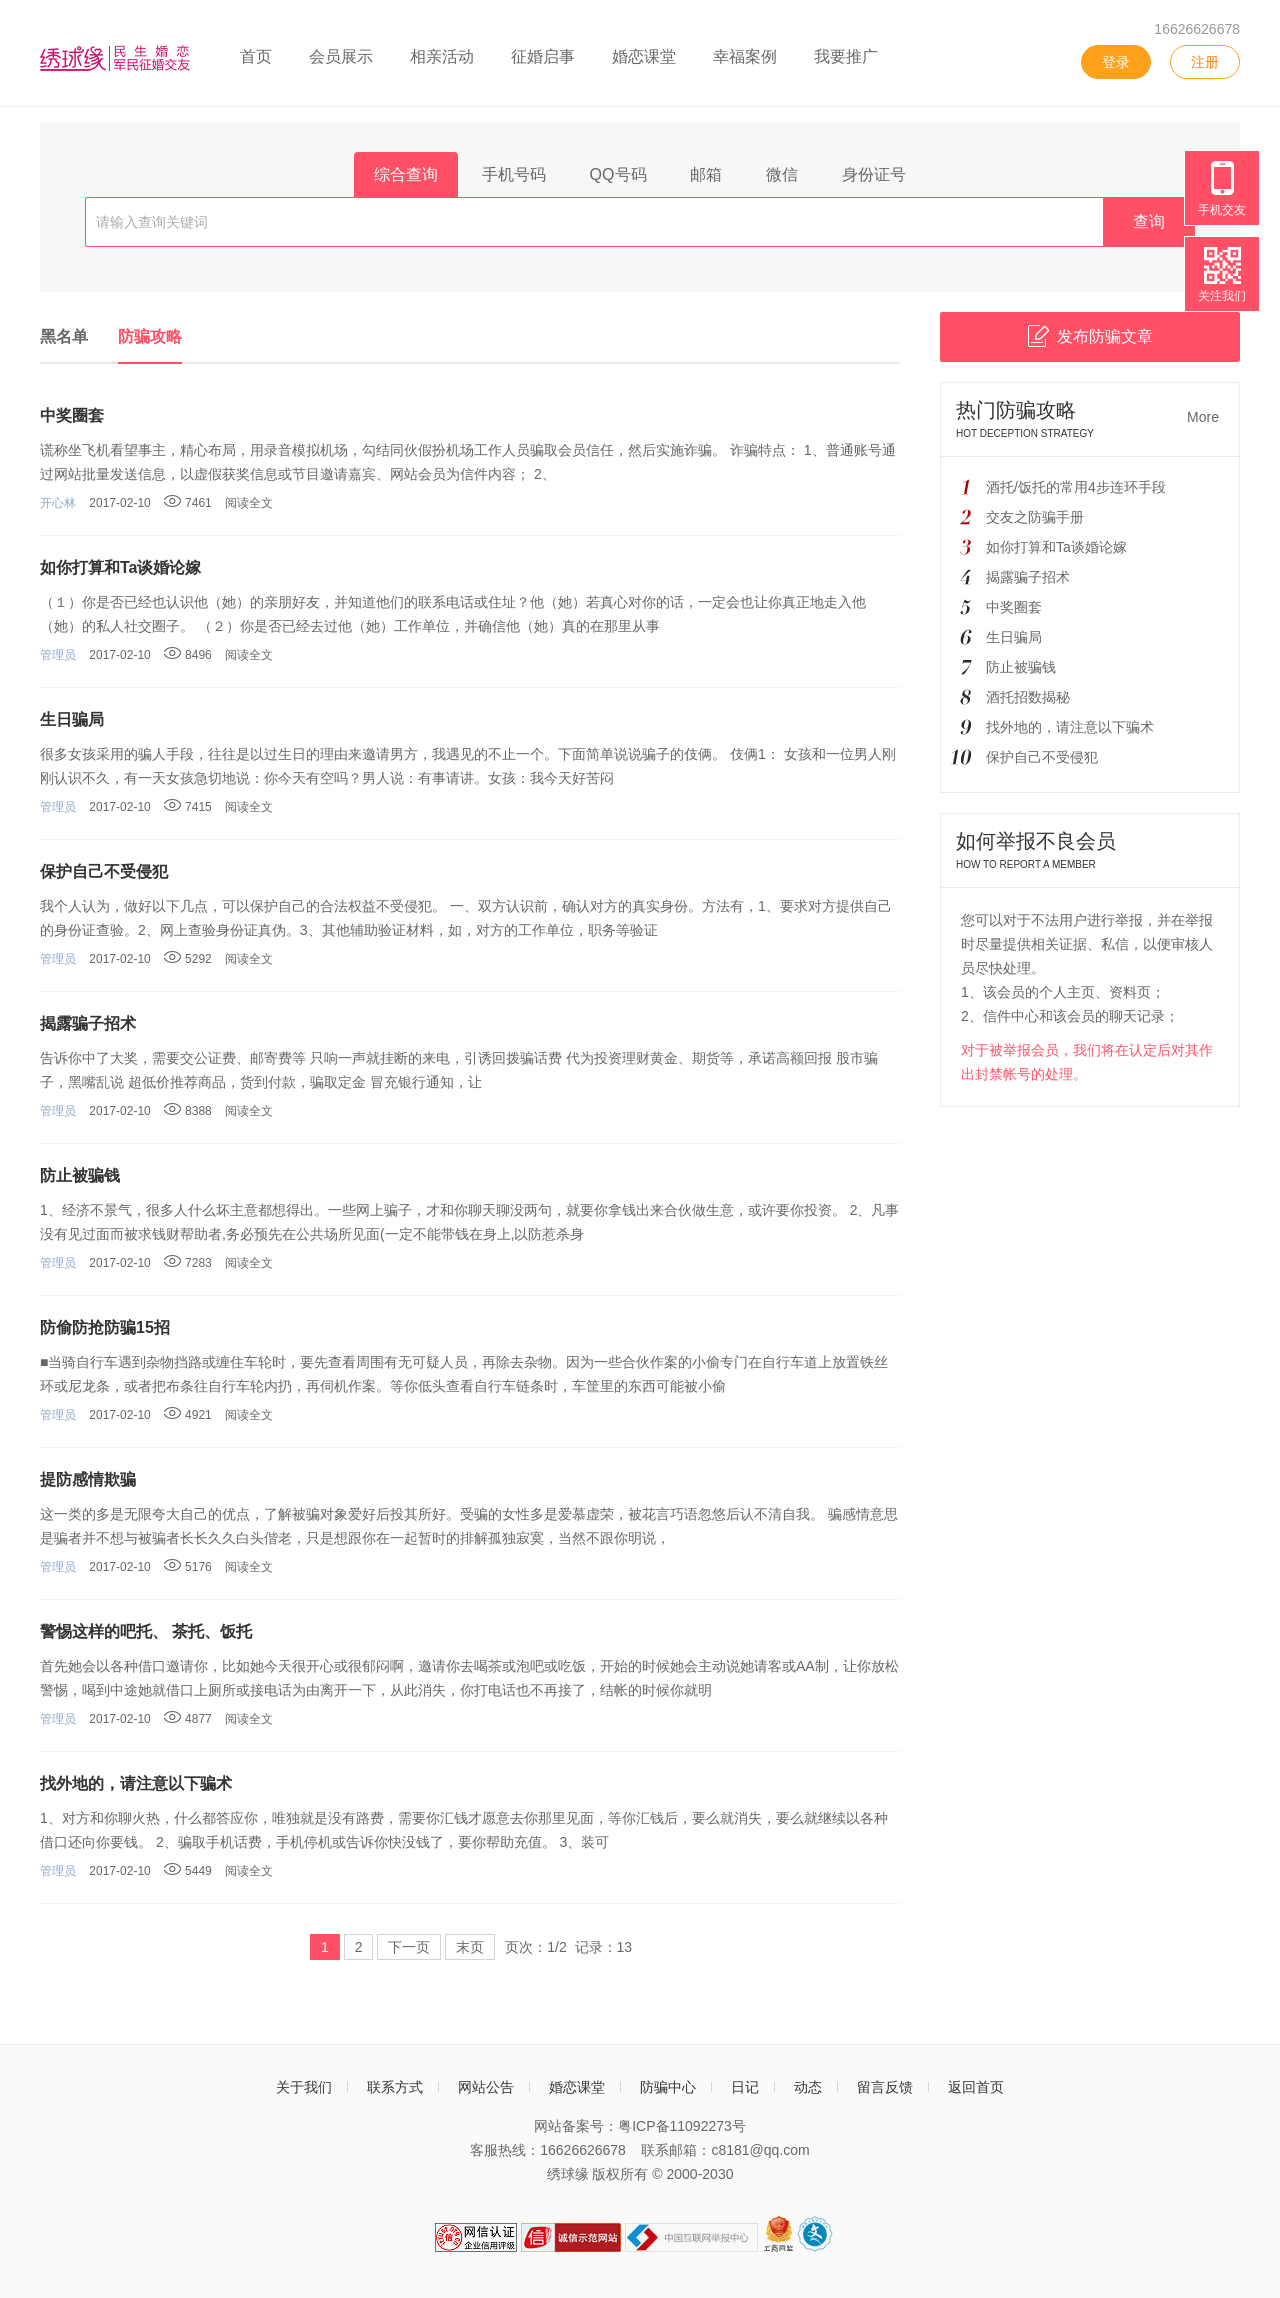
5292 (188, 959)
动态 (808, 2087)
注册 (1205, 62)
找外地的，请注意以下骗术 (136, 1783)
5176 (188, 1567)
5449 (188, 1871)
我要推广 (846, 56)
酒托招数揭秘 (1028, 697)
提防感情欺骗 (88, 1479)
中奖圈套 (72, 415)
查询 (1149, 221)
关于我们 (304, 2087)
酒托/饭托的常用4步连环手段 (1076, 487)
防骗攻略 (150, 336)
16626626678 (1197, 29)
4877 (188, 1719)
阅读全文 (249, 503)
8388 (188, 1111)
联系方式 (395, 2087)
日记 (745, 2087)
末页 (470, 1947)
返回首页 (976, 2087)
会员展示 (341, 56)
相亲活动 (442, 56)
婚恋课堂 (644, 56)
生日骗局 (72, 719)
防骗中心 (668, 2087)
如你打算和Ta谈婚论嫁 (120, 567)
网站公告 (486, 2087)
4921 (188, 1415)
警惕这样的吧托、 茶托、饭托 (146, 1631)
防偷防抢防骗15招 (105, 1327)
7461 (188, 503)
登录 (1116, 62)
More (1203, 417)
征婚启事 (543, 56)
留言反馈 (885, 2087)
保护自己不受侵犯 (104, 871)
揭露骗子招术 (88, 1023)
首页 (256, 56)
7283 (188, 1263)
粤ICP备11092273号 (682, 2126)
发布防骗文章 (1090, 336)
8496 (188, 655)
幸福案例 (745, 56)
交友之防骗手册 (1035, 517)
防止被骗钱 (80, 1175)
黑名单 (64, 336)
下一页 (409, 1947)
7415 (188, 807)
